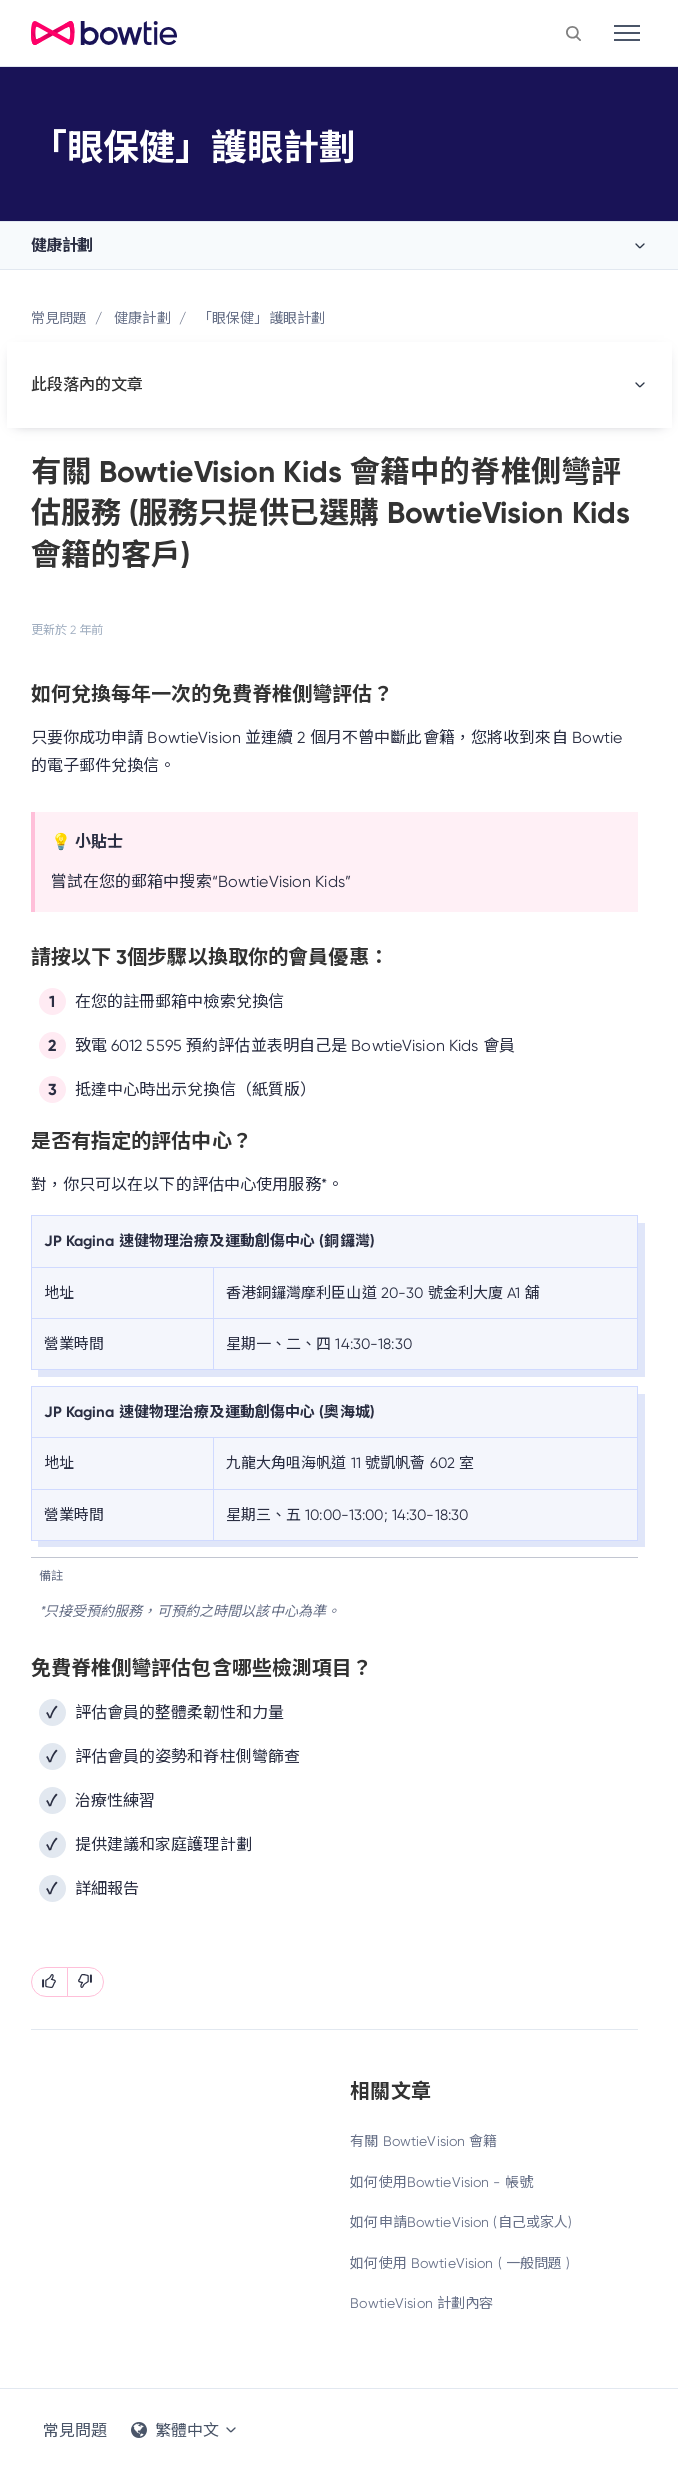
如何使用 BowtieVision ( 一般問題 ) (460, 2263)
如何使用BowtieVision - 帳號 (441, 2182)
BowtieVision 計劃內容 (421, 2303)
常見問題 (59, 318)
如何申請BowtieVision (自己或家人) (461, 2222)
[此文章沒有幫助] (85, 1982)
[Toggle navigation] (627, 33)
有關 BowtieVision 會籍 (423, 2141)
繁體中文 (185, 2430)
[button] (573, 33)
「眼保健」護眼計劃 (261, 318)
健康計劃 (62, 245)
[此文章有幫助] (49, 1982)
